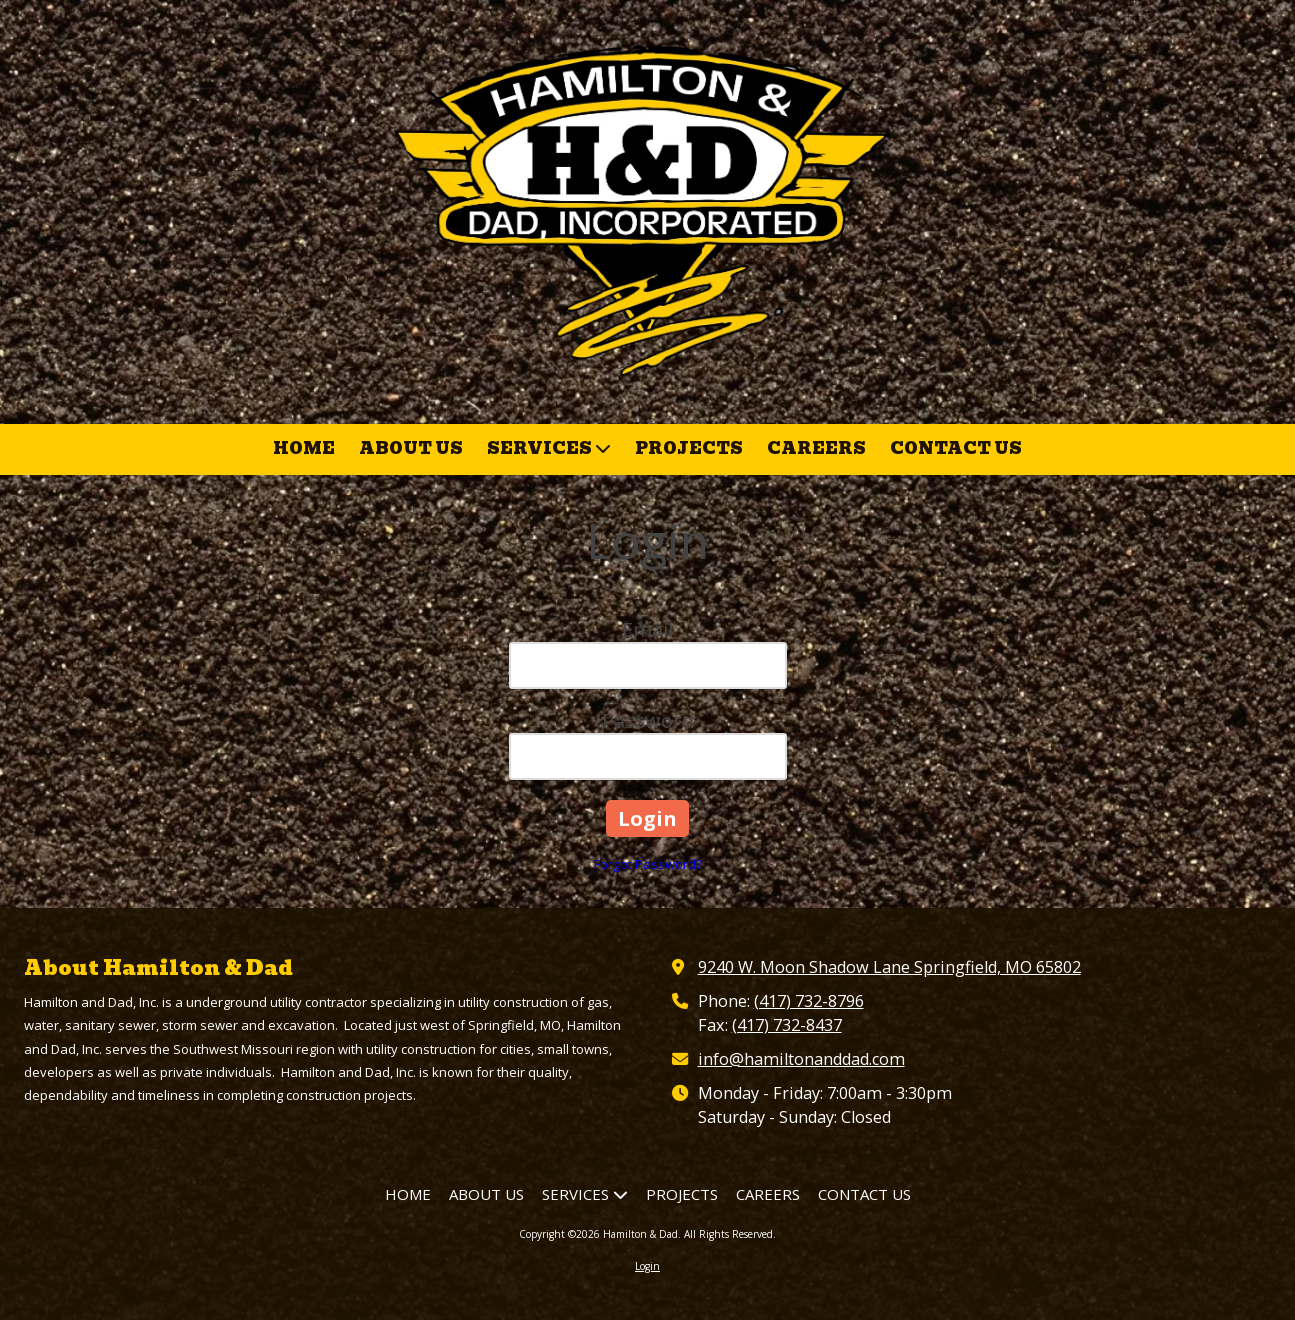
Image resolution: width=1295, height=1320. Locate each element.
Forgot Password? (648, 864)
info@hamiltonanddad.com (801, 1059)
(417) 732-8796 (809, 1001)
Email (647, 629)
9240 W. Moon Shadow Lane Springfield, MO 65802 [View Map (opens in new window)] (889, 967)
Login (647, 1266)
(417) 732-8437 (787, 1025)
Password (648, 720)
